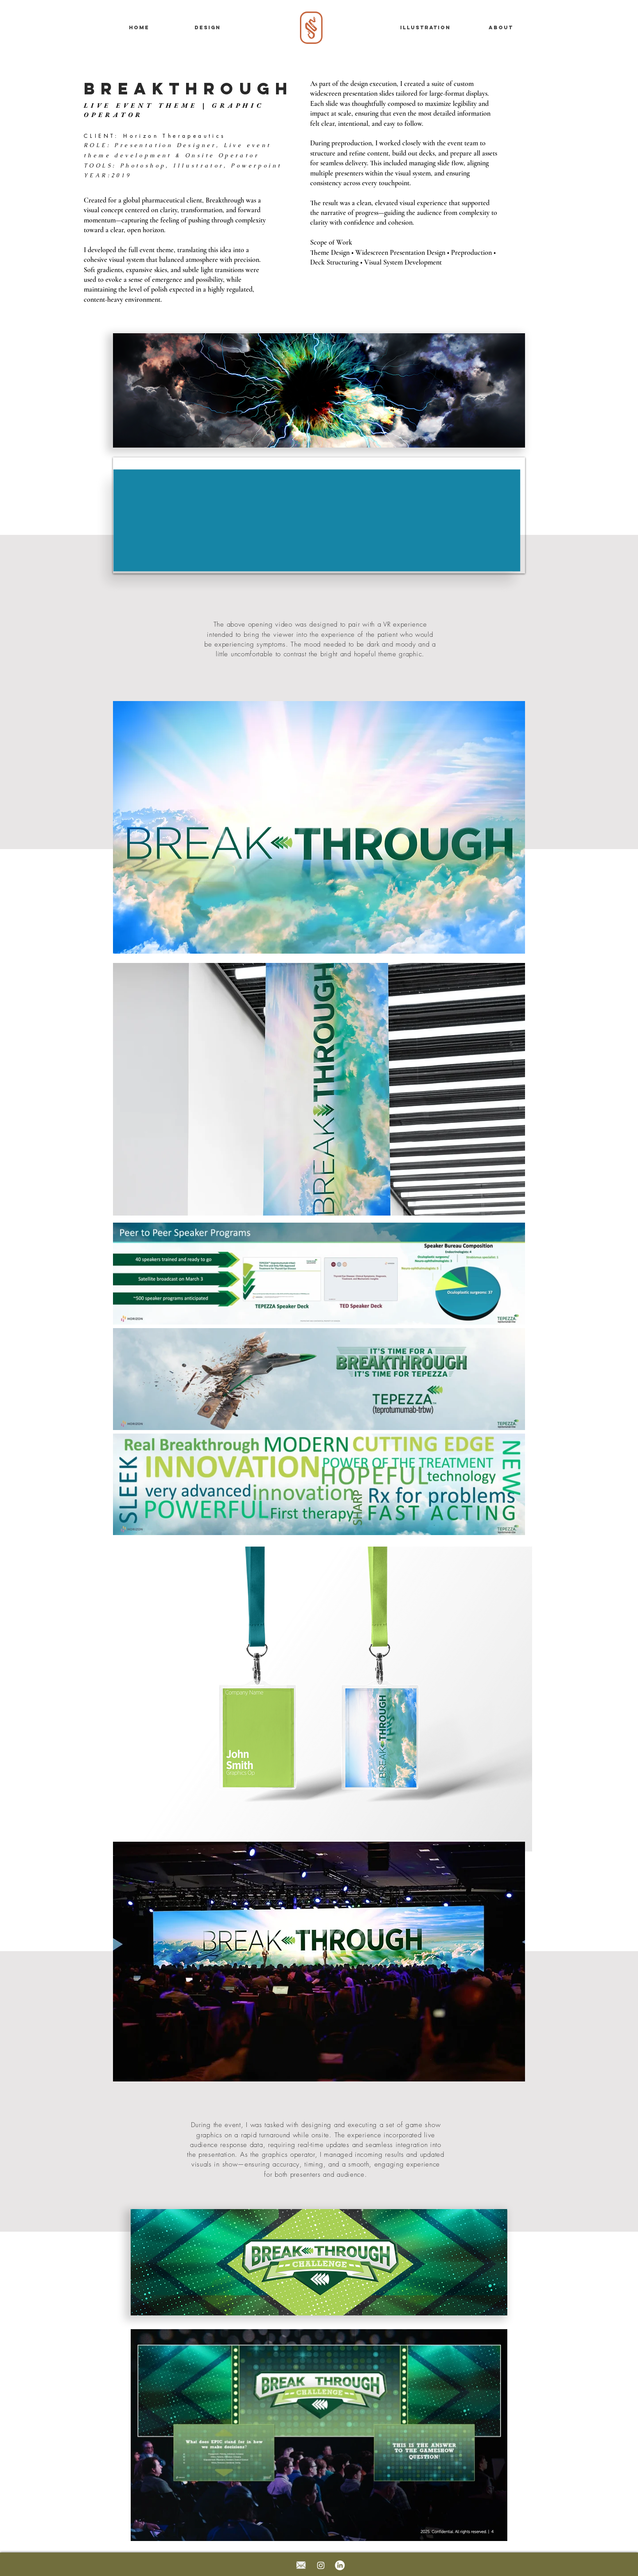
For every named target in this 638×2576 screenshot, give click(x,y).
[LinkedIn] (340, 2565)
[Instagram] (321, 2565)
